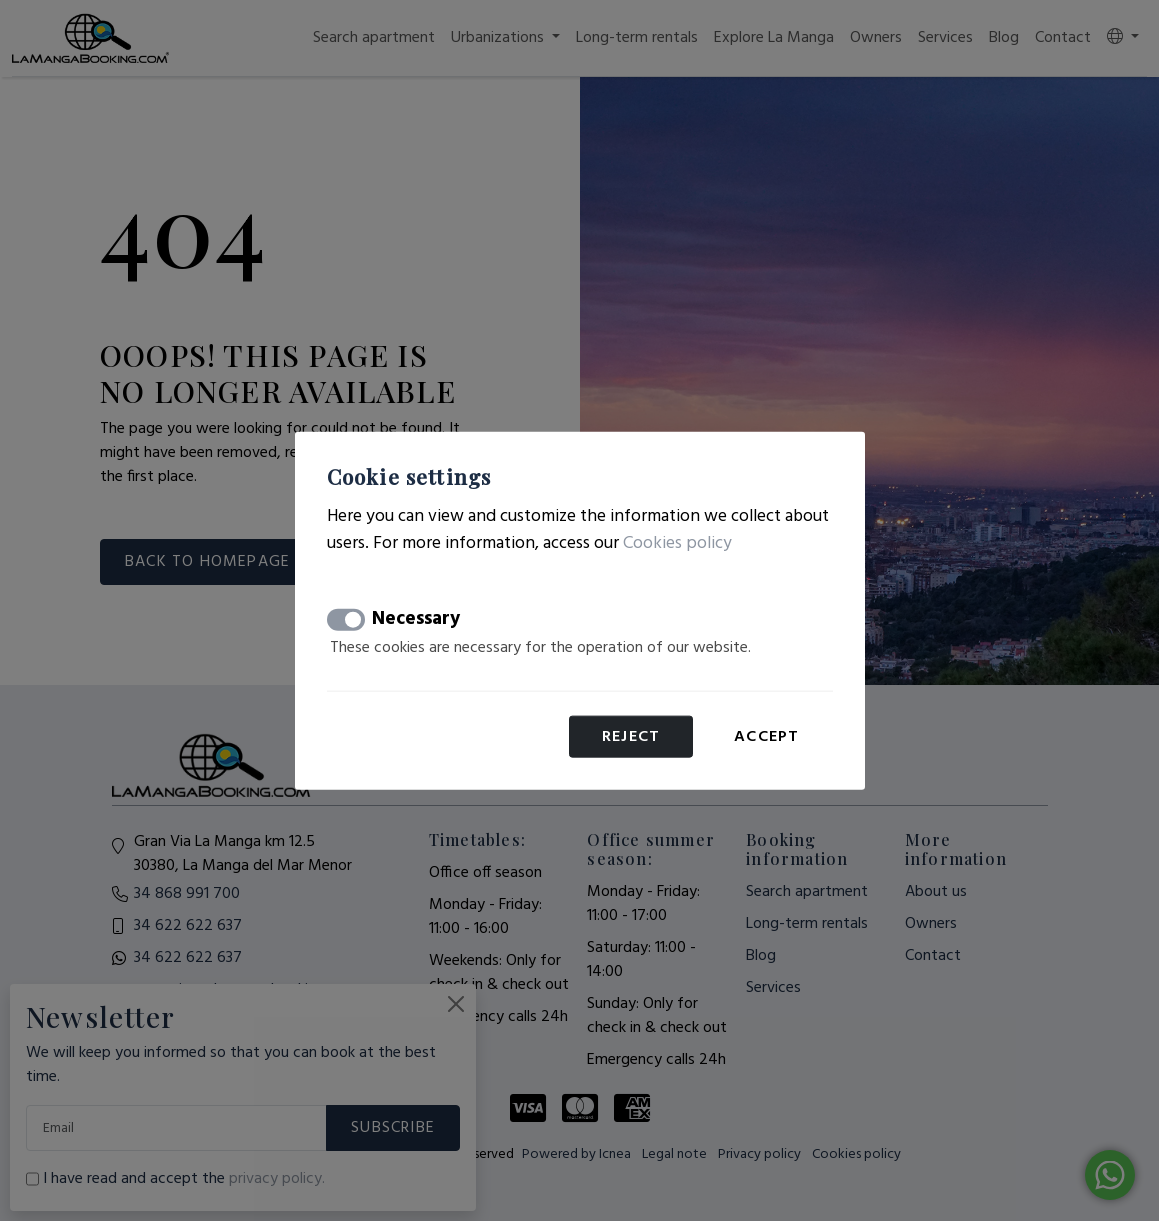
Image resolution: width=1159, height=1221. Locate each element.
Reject (631, 737)
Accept (766, 737)
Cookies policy (677, 542)
